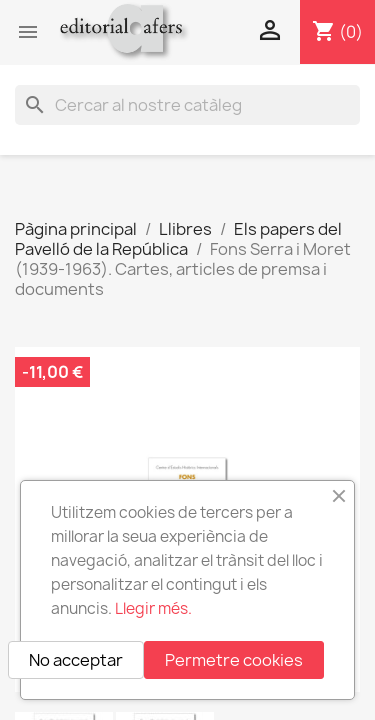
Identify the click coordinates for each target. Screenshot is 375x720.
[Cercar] (187, 105)
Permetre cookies (234, 660)
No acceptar (76, 660)
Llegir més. (153, 608)
